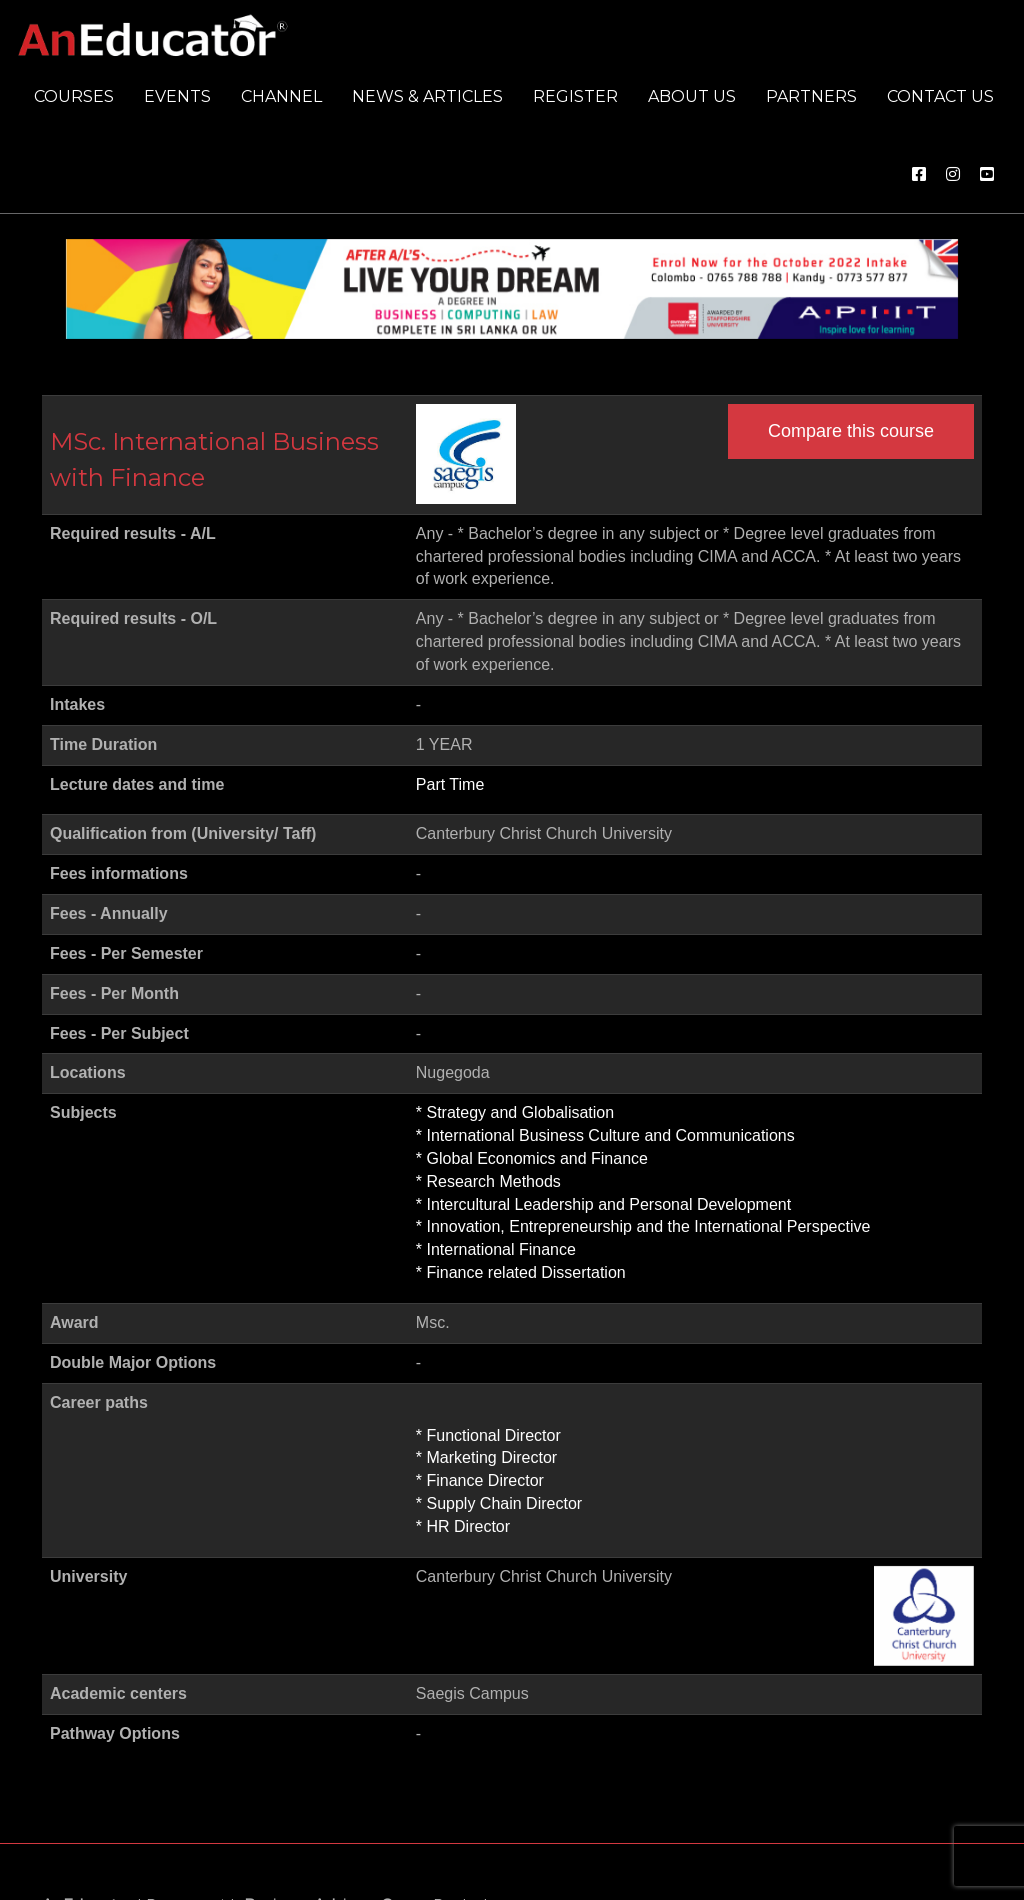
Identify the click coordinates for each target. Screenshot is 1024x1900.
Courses (74, 96)
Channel (281, 96)
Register (575, 96)
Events (177, 96)
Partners (811, 96)
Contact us (940, 96)
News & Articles (427, 96)
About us (692, 96)
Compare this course (851, 431)
